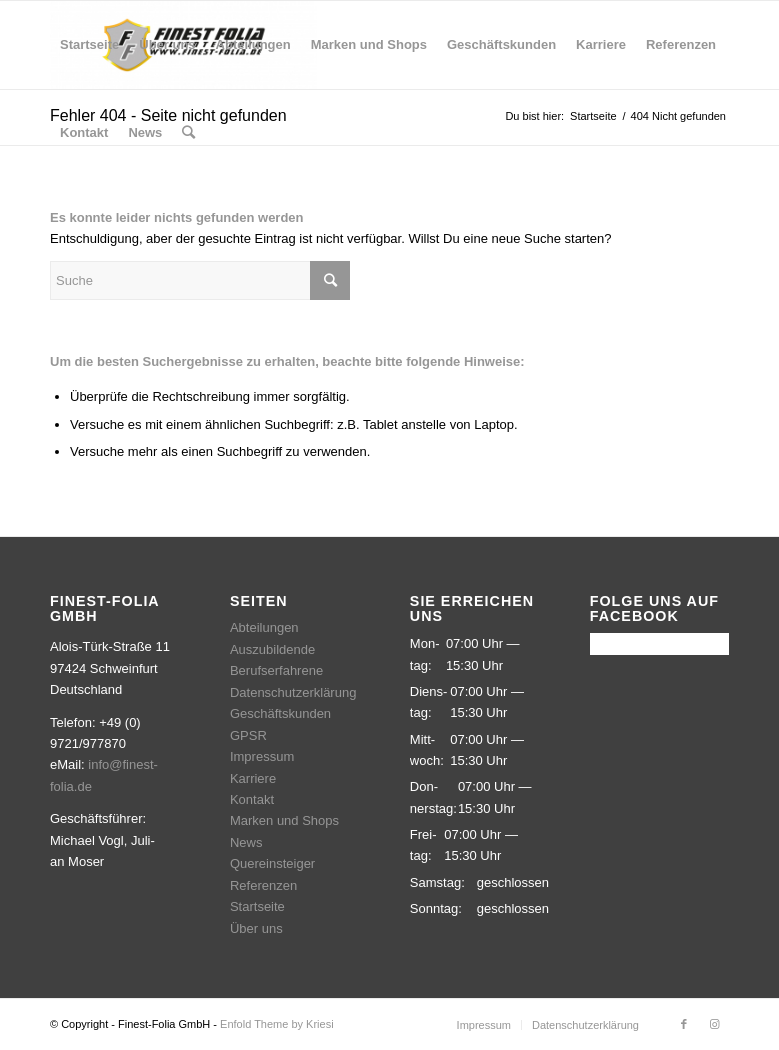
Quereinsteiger (272, 863)
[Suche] (188, 133)
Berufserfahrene (276, 670)
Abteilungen (264, 627)
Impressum (262, 756)
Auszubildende (272, 649)
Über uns (256, 928)
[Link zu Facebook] (684, 1024)
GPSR (248, 735)
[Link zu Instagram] (714, 1024)
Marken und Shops (284, 820)
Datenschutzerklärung (293, 692)
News (246, 842)
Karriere (253, 778)
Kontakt (252, 799)
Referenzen (263, 885)
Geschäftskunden (280, 713)
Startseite (257, 906)
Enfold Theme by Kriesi (277, 1024)
